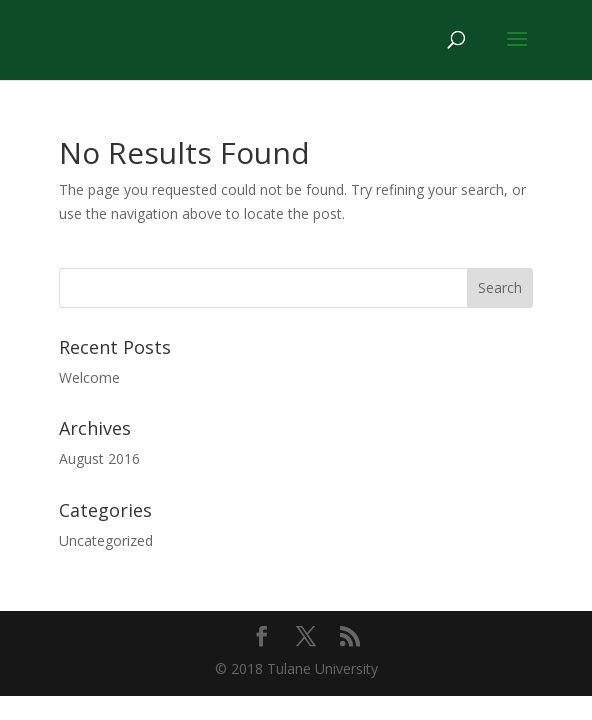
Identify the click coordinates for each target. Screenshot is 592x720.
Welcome (89, 377)
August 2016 (99, 458)
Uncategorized (106, 540)
